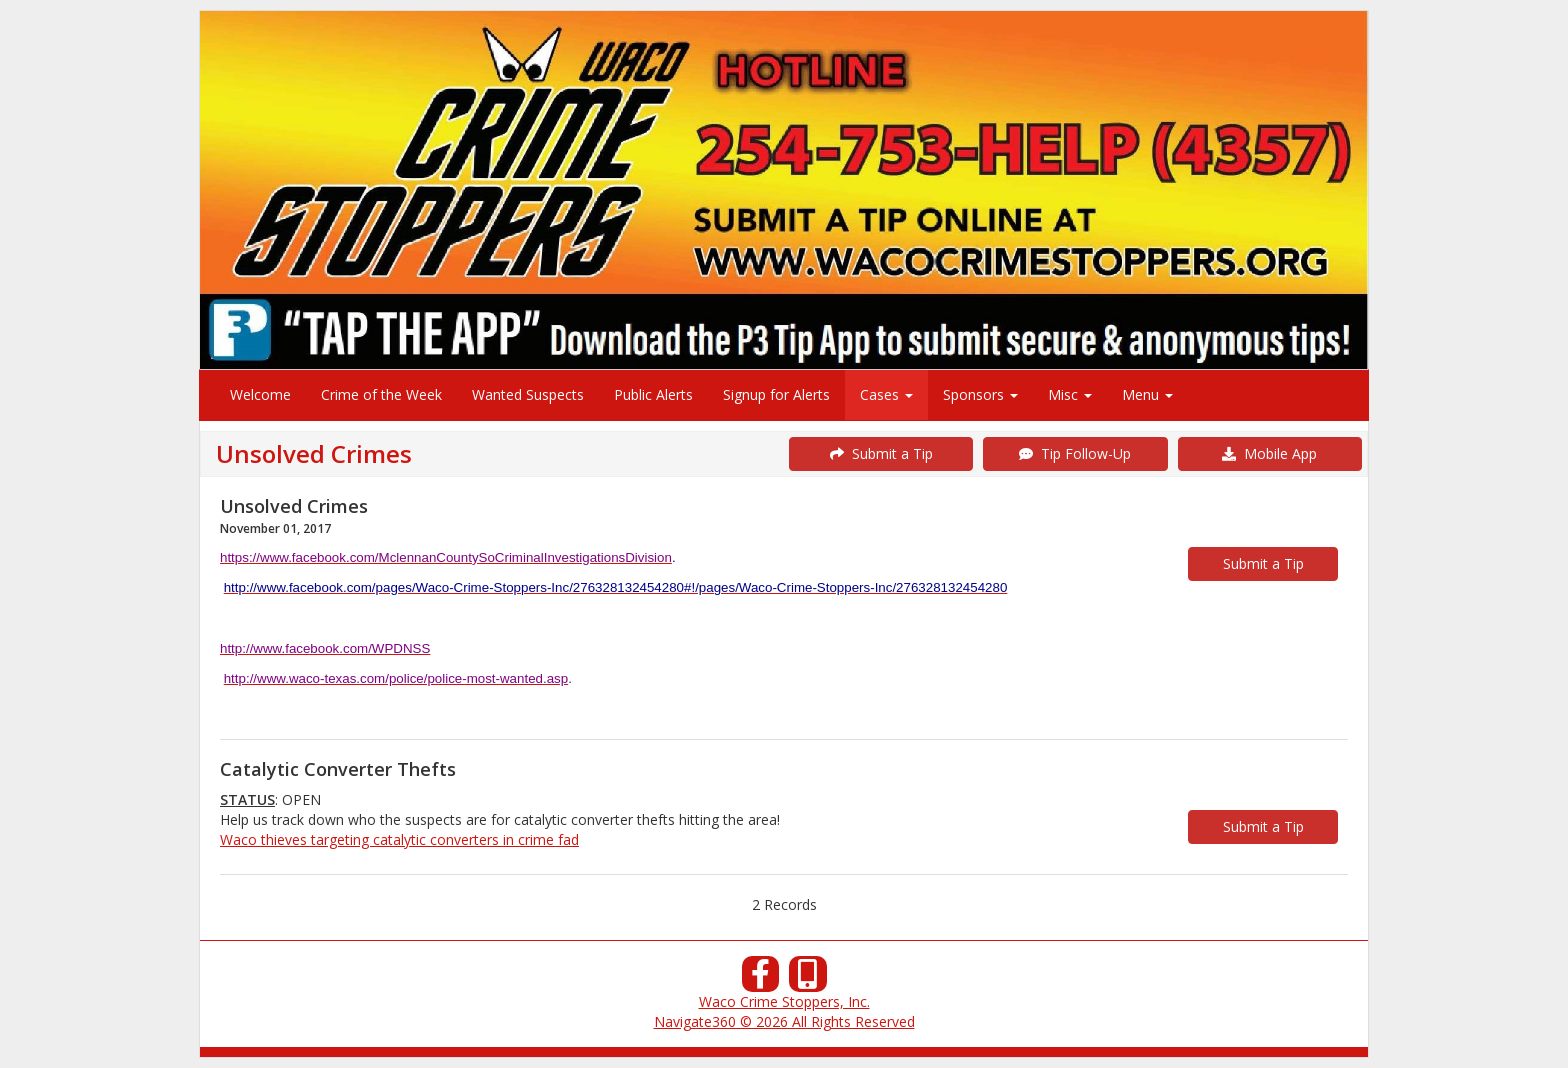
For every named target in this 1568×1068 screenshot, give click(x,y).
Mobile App (1269, 453)
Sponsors (980, 394)
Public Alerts (653, 394)
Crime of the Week (381, 394)
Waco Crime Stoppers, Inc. (784, 1001)
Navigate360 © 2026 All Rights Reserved (784, 1021)
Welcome (260, 394)
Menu (1147, 394)
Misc (1070, 394)
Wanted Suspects (528, 394)
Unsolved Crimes (294, 506)
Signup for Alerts (776, 394)
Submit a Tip (881, 453)
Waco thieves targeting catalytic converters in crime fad (399, 839)
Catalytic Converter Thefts (338, 769)
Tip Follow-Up (1075, 453)
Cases (886, 394)
